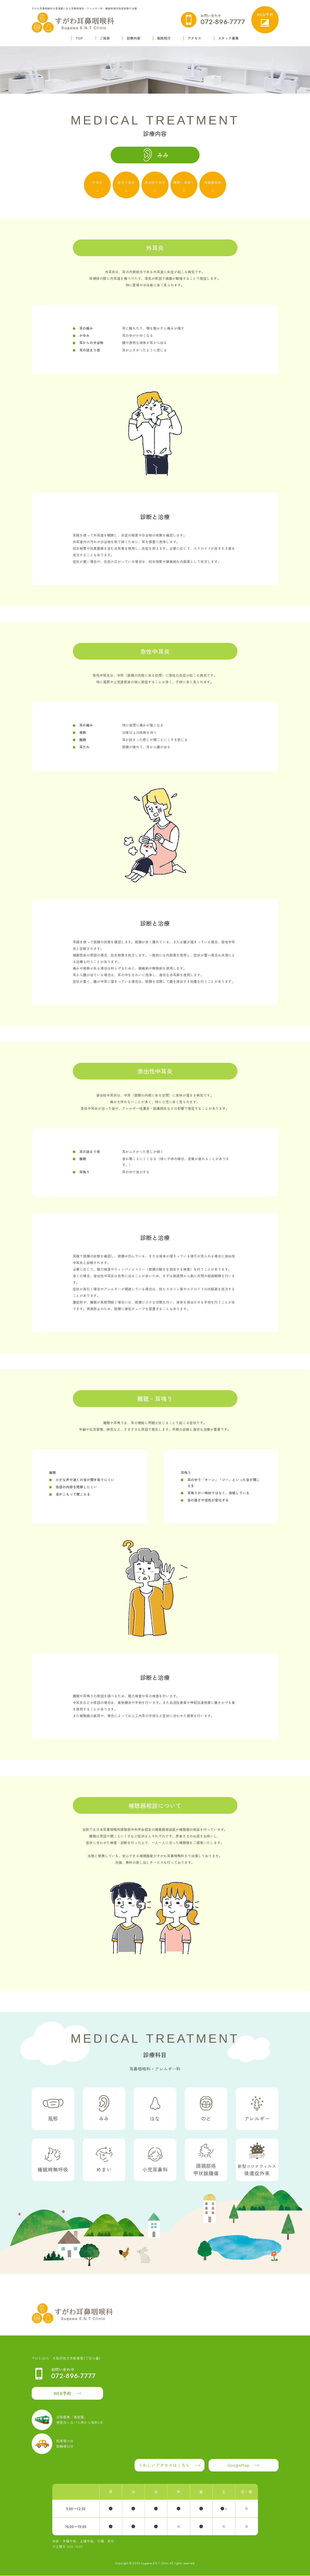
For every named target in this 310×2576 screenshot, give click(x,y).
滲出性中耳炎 (155, 182)
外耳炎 (96, 182)
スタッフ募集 (228, 38)
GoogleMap (239, 2466)
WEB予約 (62, 2393)
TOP (79, 38)
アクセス (194, 38)
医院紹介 (164, 38)
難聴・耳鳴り (184, 182)
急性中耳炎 (126, 182)
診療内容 (133, 38)
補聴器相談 (213, 182)
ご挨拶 (105, 38)
